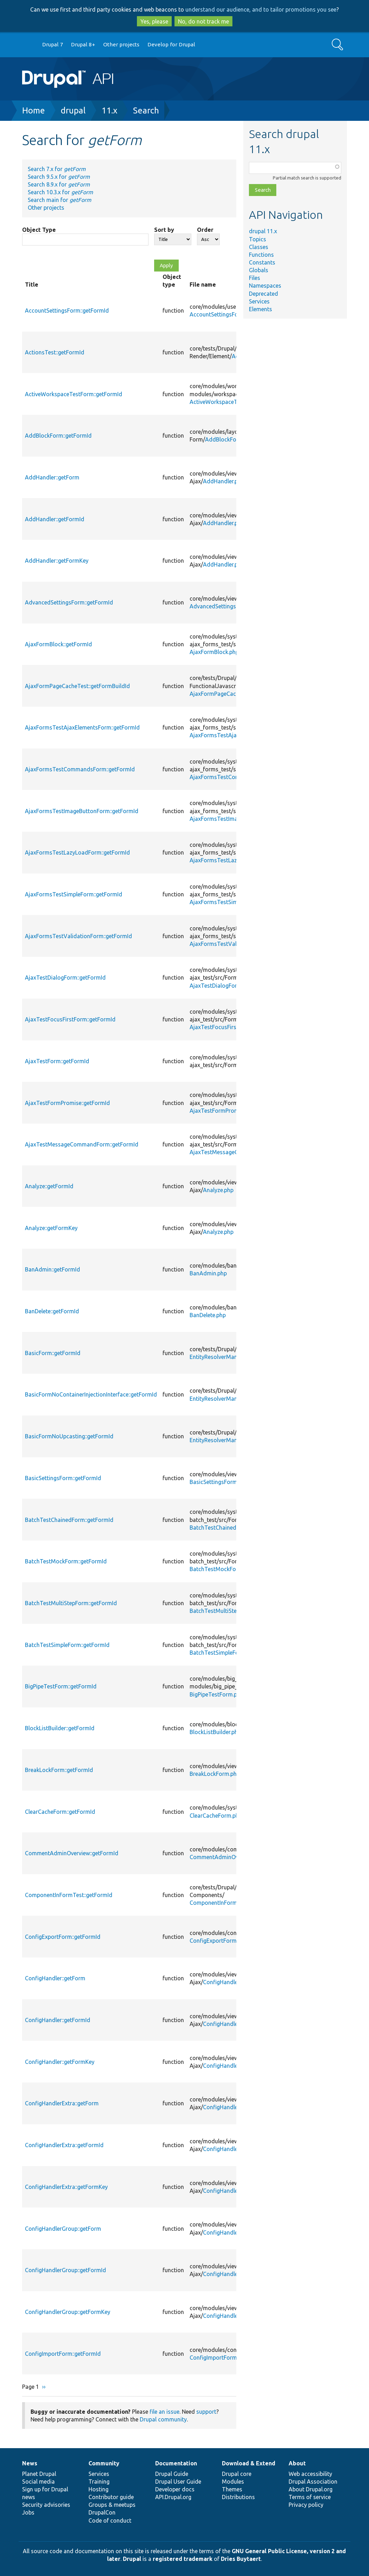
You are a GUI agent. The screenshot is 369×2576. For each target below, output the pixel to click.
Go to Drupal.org (28, 44)
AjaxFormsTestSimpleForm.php (229, 902)
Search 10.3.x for (60, 192)
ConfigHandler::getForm (55, 1978)
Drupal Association (313, 2481)
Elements (260, 309)
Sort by (164, 230)
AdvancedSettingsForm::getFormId (69, 602)
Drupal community (163, 2419)
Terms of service (310, 2497)
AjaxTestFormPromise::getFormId (67, 1103)
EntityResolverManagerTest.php (230, 1357)
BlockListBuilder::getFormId (59, 1728)
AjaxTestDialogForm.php (221, 985)
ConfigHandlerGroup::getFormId (65, 2270)
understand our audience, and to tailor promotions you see (260, 9)
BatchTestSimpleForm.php (223, 1652)
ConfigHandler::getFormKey (59, 2062)
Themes (232, 2489)
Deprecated (263, 293)
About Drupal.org (310, 2489)
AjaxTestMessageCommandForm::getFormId (81, 1144)
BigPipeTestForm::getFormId (61, 1686)
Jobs (28, 2512)
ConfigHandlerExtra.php (233, 2107)
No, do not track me (203, 21)
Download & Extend (248, 2463)
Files (254, 278)
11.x (109, 110)
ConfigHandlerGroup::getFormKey (67, 2312)
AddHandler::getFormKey (56, 560)
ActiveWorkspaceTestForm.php (229, 402)
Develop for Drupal (171, 44)
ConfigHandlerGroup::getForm (63, 2228)
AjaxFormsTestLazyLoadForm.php (233, 860)
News (29, 2463)
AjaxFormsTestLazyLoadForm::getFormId (77, 852)
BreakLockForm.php (215, 1774)
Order (205, 230)
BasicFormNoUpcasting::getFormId (69, 1436)
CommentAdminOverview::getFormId (71, 1853)
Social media (38, 2481)
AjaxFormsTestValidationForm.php (234, 944)
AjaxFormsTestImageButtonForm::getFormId (81, 811)
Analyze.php (218, 1190)
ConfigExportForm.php (218, 1940)
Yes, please (154, 21)
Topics (257, 239)
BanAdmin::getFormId (52, 1269)
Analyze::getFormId (49, 1186)
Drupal (132, 2559)
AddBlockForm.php (229, 439)
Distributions (238, 2497)
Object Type (39, 230)
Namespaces (265, 285)
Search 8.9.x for (59, 184)
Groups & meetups (112, 2505)
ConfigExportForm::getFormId (62, 1937)
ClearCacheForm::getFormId (60, 1812)
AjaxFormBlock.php (214, 652)
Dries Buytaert (241, 2559)
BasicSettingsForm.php (219, 1482)
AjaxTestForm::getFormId (57, 1061)
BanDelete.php (208, 1315)
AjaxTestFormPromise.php (223, 1110)
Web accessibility (310, 2474)
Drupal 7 (52, 44)
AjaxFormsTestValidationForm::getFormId (78, 936)
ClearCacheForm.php (216, 1815)
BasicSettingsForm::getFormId (63, 1478)
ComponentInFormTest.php (224, 1903)
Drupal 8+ (83, 44)
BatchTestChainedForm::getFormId (69, 1520)
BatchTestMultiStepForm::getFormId (71, 1603)
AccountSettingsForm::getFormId (67, 310)
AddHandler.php (223, 481)
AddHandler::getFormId (54, 519)
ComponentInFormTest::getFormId (68, 1895)
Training (99, 2481)
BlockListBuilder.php (215, 1732)
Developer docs (175, 2489)
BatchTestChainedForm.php (225, 1527)
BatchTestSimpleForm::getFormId (67, 1645)
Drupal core (236, 2474)
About (297, 2463)
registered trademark (182, 2559)
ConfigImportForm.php (219, 2357)
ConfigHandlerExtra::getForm (62, 2103)
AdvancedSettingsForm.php (225, 606)
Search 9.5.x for (59, 177)
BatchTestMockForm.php (221, 1569)
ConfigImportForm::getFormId (63, 2354)
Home (33, 110)
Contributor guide (111, 2497)
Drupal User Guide (178, 2481)
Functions (261, 254)
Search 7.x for (57, 169)
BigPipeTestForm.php (216, 1694)
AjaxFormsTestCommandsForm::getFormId (80, 769)
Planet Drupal (39, 2474)
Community (103, 2463)
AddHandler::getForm (52, 477)
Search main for (59, 200)
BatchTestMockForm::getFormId (66, 1561)
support (206, 2411)
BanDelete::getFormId (52, 1311)
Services (259, 301)
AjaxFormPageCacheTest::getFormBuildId (77, 686)
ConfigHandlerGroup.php (234, 2232)
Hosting (98, 2489)
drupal (73, 110)
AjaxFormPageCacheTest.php (227, 694)
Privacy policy (306, 2505)
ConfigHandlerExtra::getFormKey (66, 2187)
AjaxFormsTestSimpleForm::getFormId (73, 894)
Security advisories (46, 2505)
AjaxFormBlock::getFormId (58, 644)
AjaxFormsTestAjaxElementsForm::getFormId (82, 727)
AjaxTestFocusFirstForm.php (226, 1027)
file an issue (164, 2411)
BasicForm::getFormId (52, 1353)
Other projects (121, 44)
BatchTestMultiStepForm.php (227, 1611)
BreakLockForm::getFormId (59, 1770)
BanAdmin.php (208, 1273)
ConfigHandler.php (226, 1982)
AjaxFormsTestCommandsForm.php (236, 777)
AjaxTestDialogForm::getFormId (65, 977)
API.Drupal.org (173, 2497)
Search (146, 110)
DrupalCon (102, 2512)
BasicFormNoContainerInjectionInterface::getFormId (91, 1394)
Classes (258, 247)
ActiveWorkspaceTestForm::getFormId (73, 394)
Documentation (176, 2463)
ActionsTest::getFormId (54, 352)
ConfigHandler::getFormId (57, 2020)
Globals (258, 270)
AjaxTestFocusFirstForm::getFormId (70, 1019)
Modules (233, 2481)
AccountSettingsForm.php (223, 314)
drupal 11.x (263, 231)
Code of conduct (109, 2520)
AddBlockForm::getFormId (58, 435)
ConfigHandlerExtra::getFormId (64, 2145)
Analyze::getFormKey (51, 1228)
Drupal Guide (171, 2474)
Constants (262, 262)
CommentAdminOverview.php (227, 1857)
